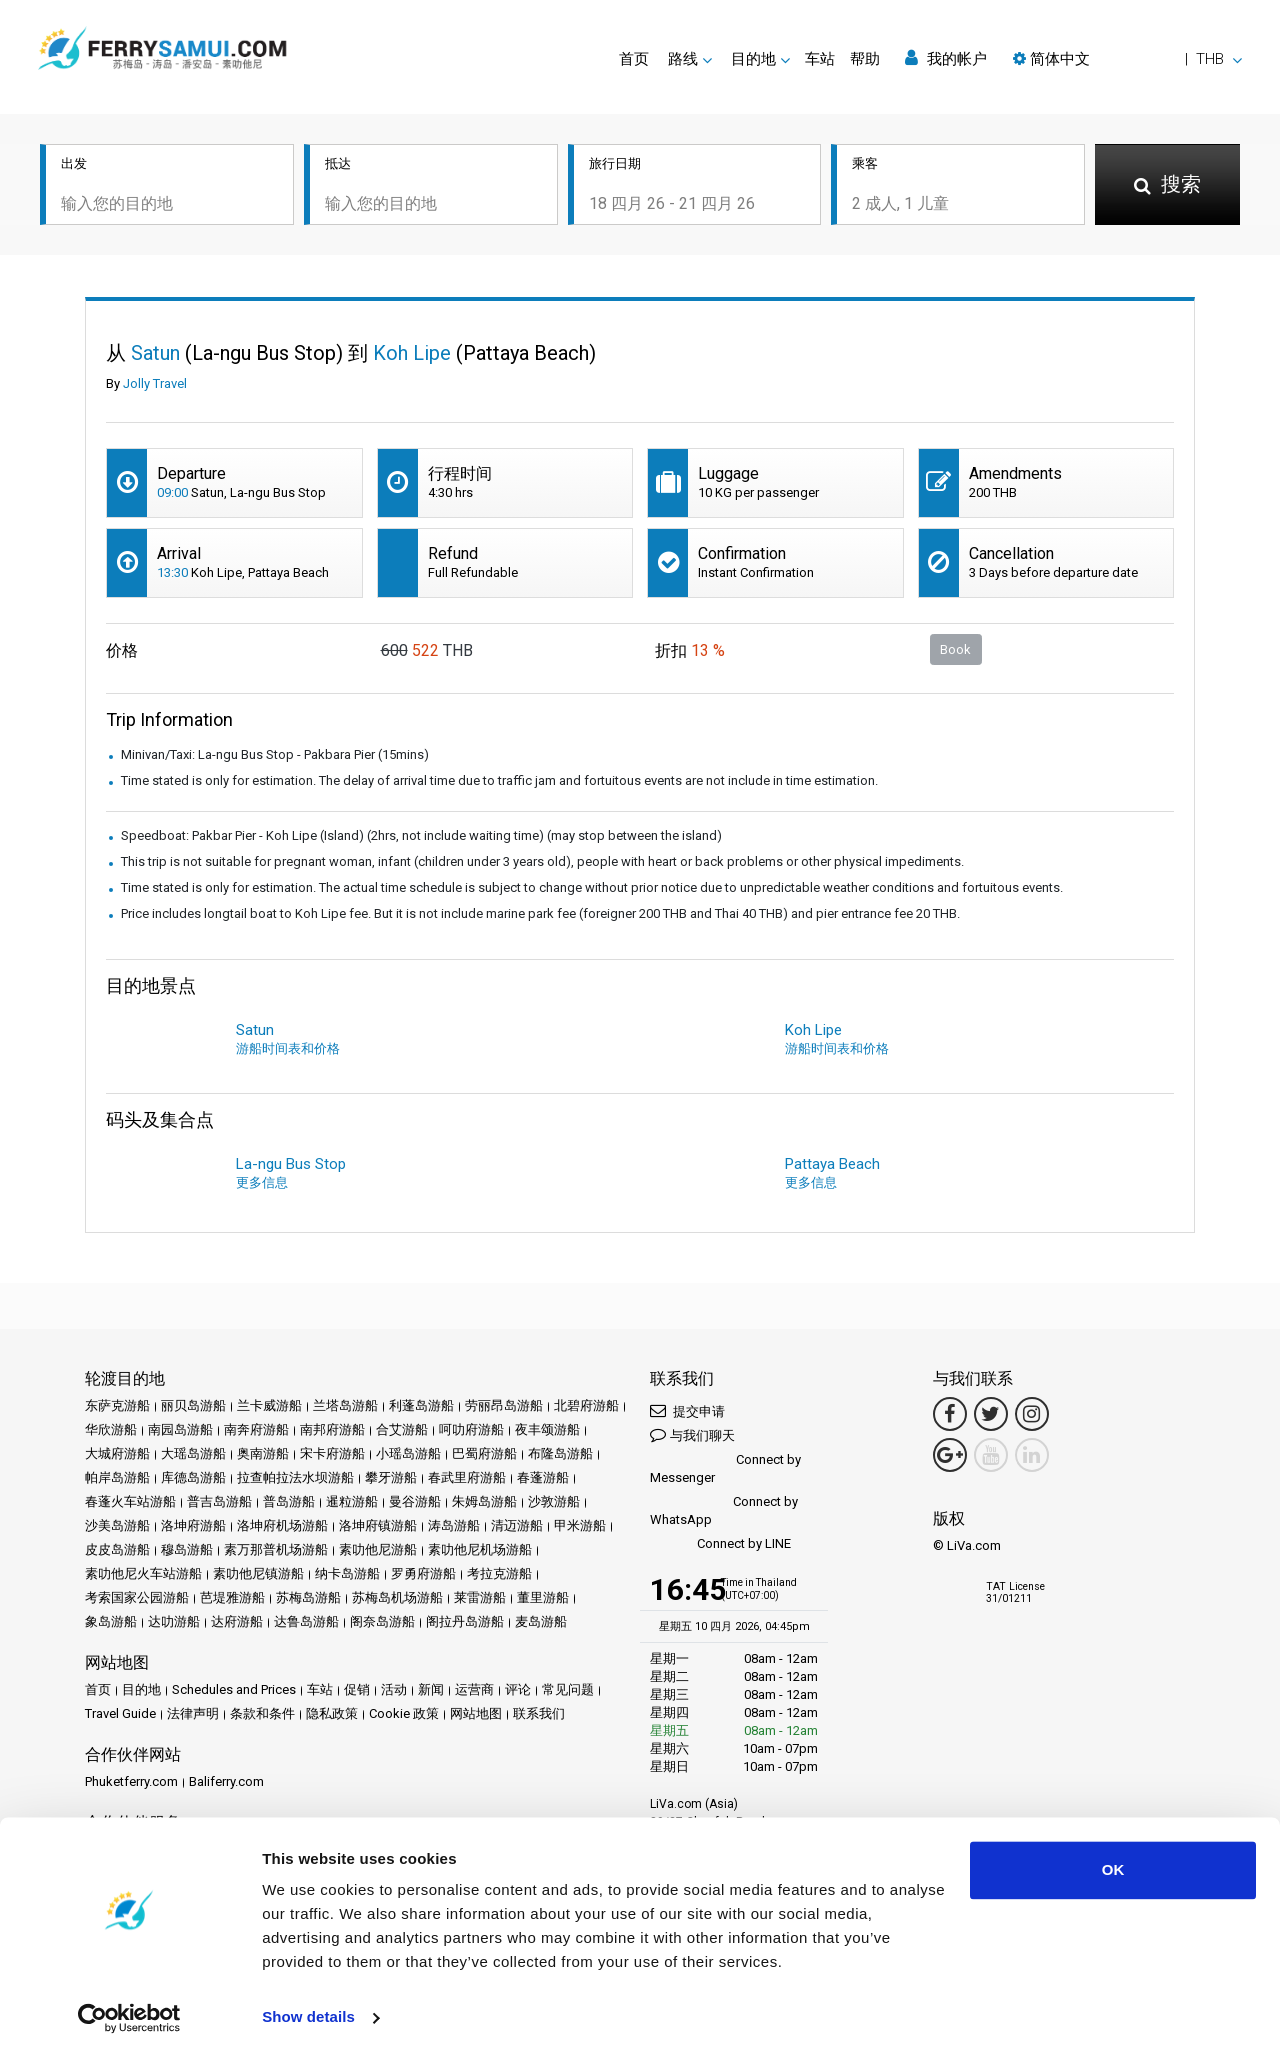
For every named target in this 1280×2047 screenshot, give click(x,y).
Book (955, 649)
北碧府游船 (586, 1405)
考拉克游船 (499, 1573)
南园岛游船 (180, 1429)
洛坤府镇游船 (378, 1525)
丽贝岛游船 (193, 1405)
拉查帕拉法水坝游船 (295, 1477)
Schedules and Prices (234, 1689)
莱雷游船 (480, 1597)
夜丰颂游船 (547, 1429)
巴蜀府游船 (484, 1453)
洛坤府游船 (193, 1525)
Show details (308, 2007)
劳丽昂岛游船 (504, 1405)
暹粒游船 (352, 1501)
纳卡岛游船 (347, 1573)
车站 (820, 59)
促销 (357, 1689)
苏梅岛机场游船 (397, 1597)
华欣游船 (111, 1429)
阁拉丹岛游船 (465, 1621)
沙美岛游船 (117, 1525)
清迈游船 (517, 1525)
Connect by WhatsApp (724, 1510)
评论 (518, 1689)
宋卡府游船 (332, 1453)
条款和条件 (262, 1713)
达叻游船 (174, 1621)
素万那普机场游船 (276, 1549)
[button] (1127, 59)
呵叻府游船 (471, 1429)
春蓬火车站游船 (130, 1501)
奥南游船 (263, 1453)
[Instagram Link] (1032, 1414)
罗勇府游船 (423, 1573)
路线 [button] (683, 59)
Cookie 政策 (404, 1713)
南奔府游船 (256, 1429)
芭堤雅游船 (232, 1597)
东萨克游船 (117, 1405)
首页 (634, 59)
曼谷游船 (415, 1501)
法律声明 (193, 1713)
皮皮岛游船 (117, 1549)
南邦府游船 (332, 1429)
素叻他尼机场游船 (480, 1549)
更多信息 (262, 1182)
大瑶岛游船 (193, 1453)
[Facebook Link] (950, 1414)
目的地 (141, 1689)
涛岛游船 (454, 1525)
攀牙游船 (391, 1477)
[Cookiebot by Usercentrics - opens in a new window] (129, 2008)
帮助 (865, 59)
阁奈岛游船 (382, 1621)
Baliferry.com (226, 1781)
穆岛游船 (187, 1549)
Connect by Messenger (725, 1468)
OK (1113, 1860)
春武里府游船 (467, 1477)
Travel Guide (120, 1713)
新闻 (431, 1689)
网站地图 (476, 1713)
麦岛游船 (541, 1621)
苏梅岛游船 (308, 1597)
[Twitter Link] (991, 1414)
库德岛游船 (193, 1477)
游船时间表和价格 (288, 1048)
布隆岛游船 (560, 1453)
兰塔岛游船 (345, 1405)
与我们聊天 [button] (692, 1434)
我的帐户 (946, 58)
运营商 (474, 1689)
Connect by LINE (720, 1544)
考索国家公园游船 (137, 1597)
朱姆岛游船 (484, 1501)
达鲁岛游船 (306, 1621)
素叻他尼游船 (378, 1549)
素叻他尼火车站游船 (143, 1573)
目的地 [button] (753, 59)
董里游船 (543, 1597)
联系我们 (539, 1713)
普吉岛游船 (219, 1501)
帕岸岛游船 (117, 1477)
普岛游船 (289, 1501)
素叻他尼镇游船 (258, 1573)
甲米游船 (580, 1525)
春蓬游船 (543, 1477)
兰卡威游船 (269, 1405)
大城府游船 (117, 1453)
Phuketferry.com (131, 1781)
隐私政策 (332, 1713)
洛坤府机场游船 (282, 1525)
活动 (394, 1689)
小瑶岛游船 (408, 1453)
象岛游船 (111, 1621)
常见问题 (568, 1689)
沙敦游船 (554, 1501)
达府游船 (237, 1621)
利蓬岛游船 (421, 1405)
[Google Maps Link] (950, 1455)
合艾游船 (402, 1429)
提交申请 (687, 1410)
